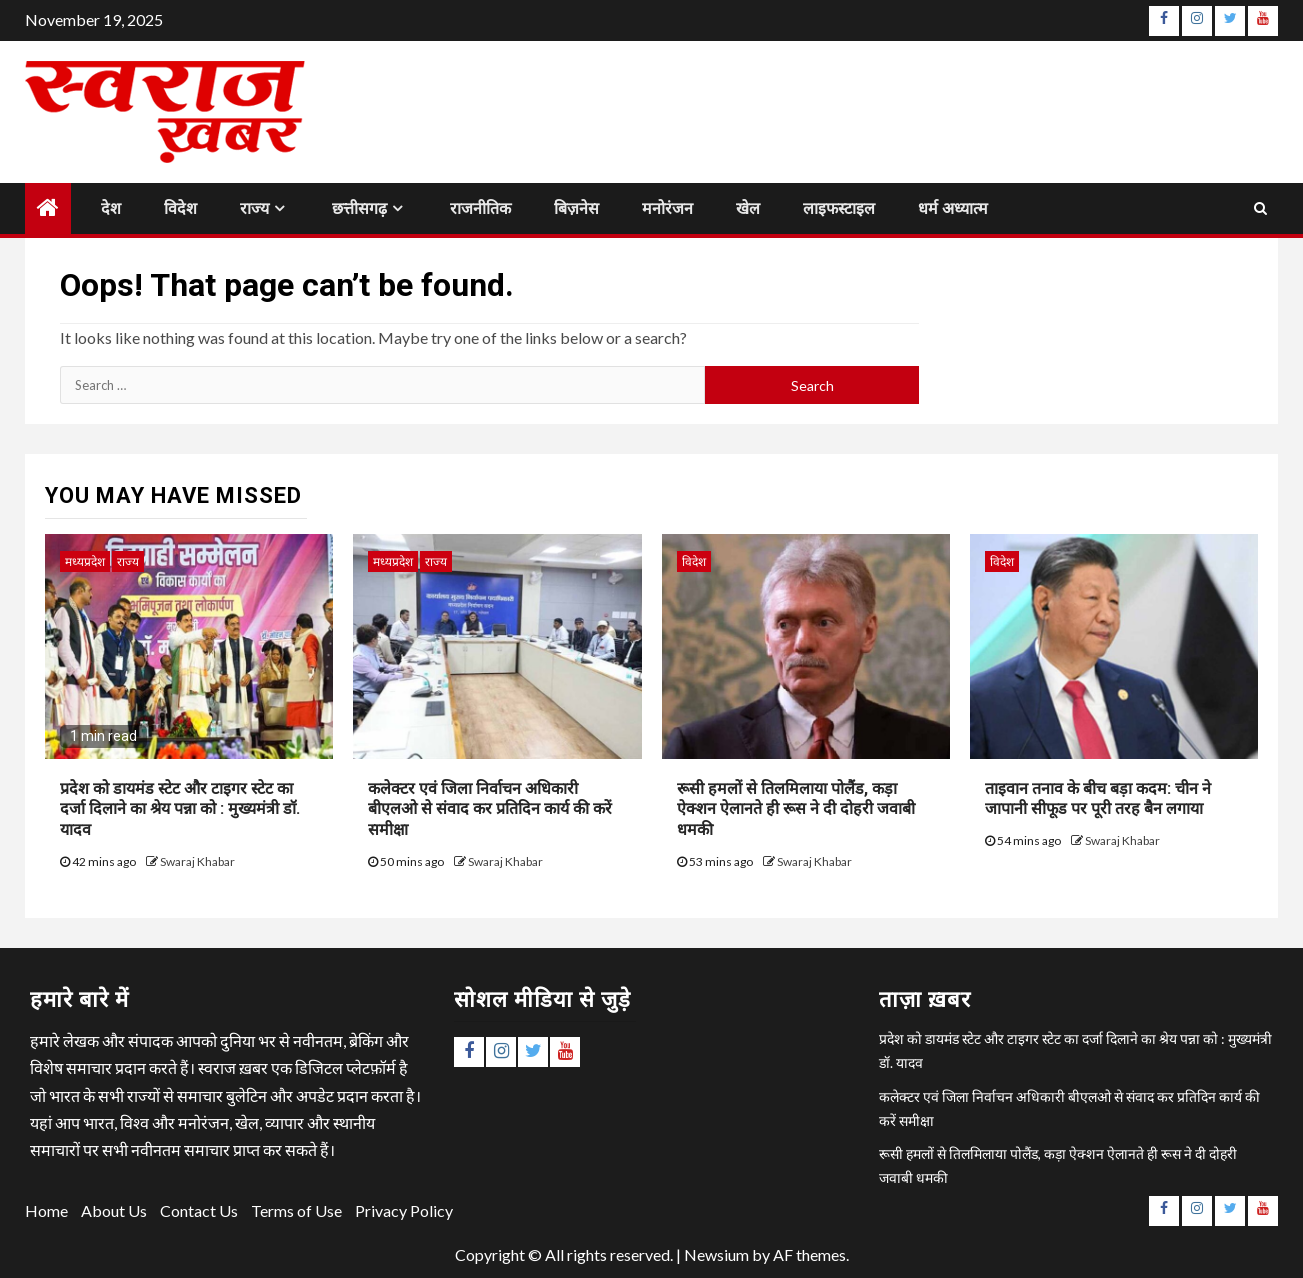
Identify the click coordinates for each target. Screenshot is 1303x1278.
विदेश (180, 208)
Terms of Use (296, 1210)
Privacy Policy (404, 1210)
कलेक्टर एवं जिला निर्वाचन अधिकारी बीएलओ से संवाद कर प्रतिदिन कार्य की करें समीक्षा (490, 809)
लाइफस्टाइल (839, 208)
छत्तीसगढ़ (359, 208)
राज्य (254, 208)
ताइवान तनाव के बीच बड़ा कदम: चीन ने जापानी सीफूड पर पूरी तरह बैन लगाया (1098, 799)
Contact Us (199, 1210)
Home (46, 1210)
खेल (748, 208)
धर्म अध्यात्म (953, 208)
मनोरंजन (667, 208)
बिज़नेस (576, 208)
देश (111, 208)
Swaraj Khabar (197, 861)
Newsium (716, 1254)
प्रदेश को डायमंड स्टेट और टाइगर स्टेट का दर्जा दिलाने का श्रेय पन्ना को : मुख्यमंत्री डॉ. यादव (180, 809)
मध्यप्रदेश (85, 561)
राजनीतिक (480, 208)
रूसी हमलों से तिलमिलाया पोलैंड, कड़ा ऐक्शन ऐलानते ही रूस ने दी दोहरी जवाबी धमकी (796, 809)
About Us (114, 1210)
